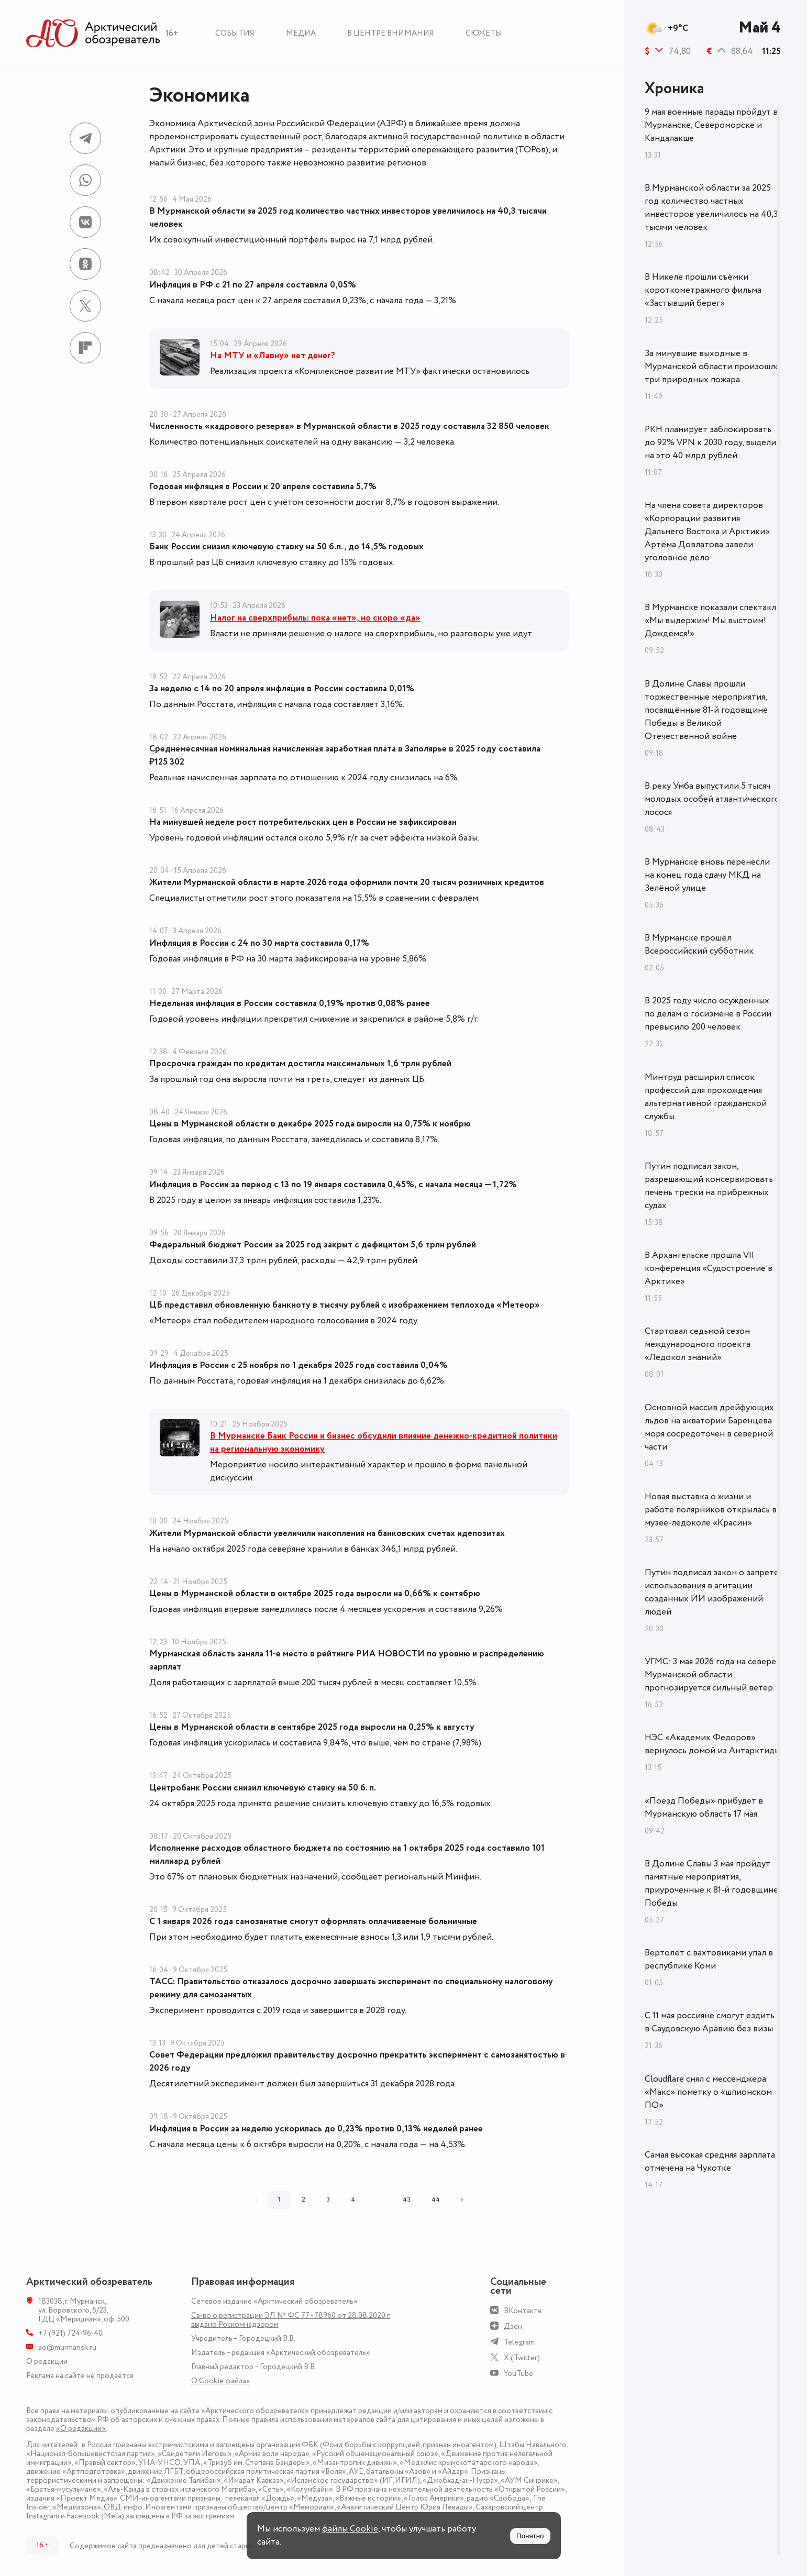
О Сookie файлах (220, 2380)
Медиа (301, 33)
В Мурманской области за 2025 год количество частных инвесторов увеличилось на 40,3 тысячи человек (711, 208)
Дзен (513, 2326)
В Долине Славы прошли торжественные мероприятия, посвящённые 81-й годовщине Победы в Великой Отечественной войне (706, 710)
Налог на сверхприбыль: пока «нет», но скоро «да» (315, 618)
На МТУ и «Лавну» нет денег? (272, 355)
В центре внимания (390, 33)
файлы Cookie (350, 2529)
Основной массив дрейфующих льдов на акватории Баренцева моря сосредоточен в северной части (709, 1427)
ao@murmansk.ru (67, 2347)
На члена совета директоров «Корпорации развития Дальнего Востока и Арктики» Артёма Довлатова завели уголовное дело (707, 531)
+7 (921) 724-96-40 (70, 2333)
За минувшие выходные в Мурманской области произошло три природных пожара (712, 366)
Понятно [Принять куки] (530, 2536)
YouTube (518, 2373)
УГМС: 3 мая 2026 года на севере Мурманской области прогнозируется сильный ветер (710, 1674)
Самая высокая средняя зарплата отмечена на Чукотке (710, 2161)
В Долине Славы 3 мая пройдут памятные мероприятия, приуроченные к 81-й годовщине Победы (711, 1883)
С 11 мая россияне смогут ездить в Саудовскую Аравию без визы (710, 2022)
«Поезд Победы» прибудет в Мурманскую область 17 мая (704, 1807)
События (235, 33)
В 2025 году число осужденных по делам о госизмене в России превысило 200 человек (708, 1013)
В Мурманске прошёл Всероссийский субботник (699, 944)
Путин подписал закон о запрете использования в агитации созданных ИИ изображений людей (712, 1592)
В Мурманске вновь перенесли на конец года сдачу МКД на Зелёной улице (707, 875)
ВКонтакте (523, 2310)
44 (436, 2199)
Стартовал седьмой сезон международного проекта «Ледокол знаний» (697, 1344)
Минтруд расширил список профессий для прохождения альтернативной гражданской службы (706, 1097)
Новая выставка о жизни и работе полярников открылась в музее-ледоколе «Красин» (711, 1509)
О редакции (47, 2361)
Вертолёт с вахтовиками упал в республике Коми (709, 1959)
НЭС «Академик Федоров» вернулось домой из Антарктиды (712, 1744)
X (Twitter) (522, 2357)
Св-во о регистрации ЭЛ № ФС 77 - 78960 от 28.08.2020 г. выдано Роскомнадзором (291, 2320)
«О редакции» (81, 2428)
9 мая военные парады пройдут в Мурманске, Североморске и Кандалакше (711, 125)
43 (407, 2199)
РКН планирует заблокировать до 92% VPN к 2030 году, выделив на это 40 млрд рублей (713, 442)
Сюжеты (484, 33)
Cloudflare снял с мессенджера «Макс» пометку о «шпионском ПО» (708, 2092)
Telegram (519, 2342)
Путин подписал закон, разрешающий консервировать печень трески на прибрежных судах (709, 1186)
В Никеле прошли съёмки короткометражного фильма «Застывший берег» (703, 290)
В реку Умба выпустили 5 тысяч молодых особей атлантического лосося (712, 799)
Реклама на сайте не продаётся (80, 2375)
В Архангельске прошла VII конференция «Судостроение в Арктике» (708, 1268)
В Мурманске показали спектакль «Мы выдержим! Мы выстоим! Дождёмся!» (712, 620)
